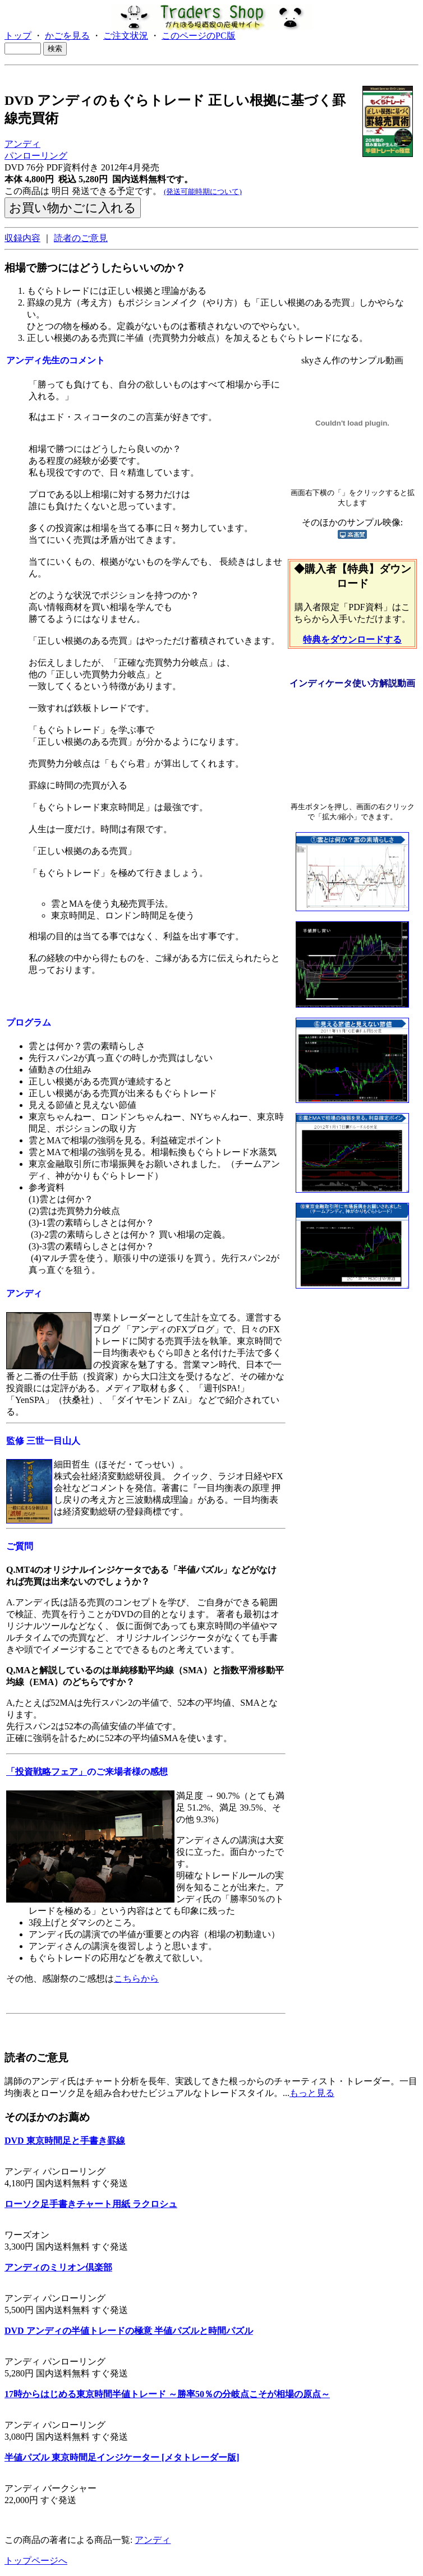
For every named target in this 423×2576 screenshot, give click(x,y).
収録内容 (22, 238)
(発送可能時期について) (203, 191)
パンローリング (35, 155)
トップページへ (35, 2560)
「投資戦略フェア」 (46, 1771)
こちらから (136, 1978)
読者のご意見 (81, 238)
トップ (17, 35)
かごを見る (67, 35)
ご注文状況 (125, 35)
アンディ (22, 144)
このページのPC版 (199, 35)
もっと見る (311, 2093)
